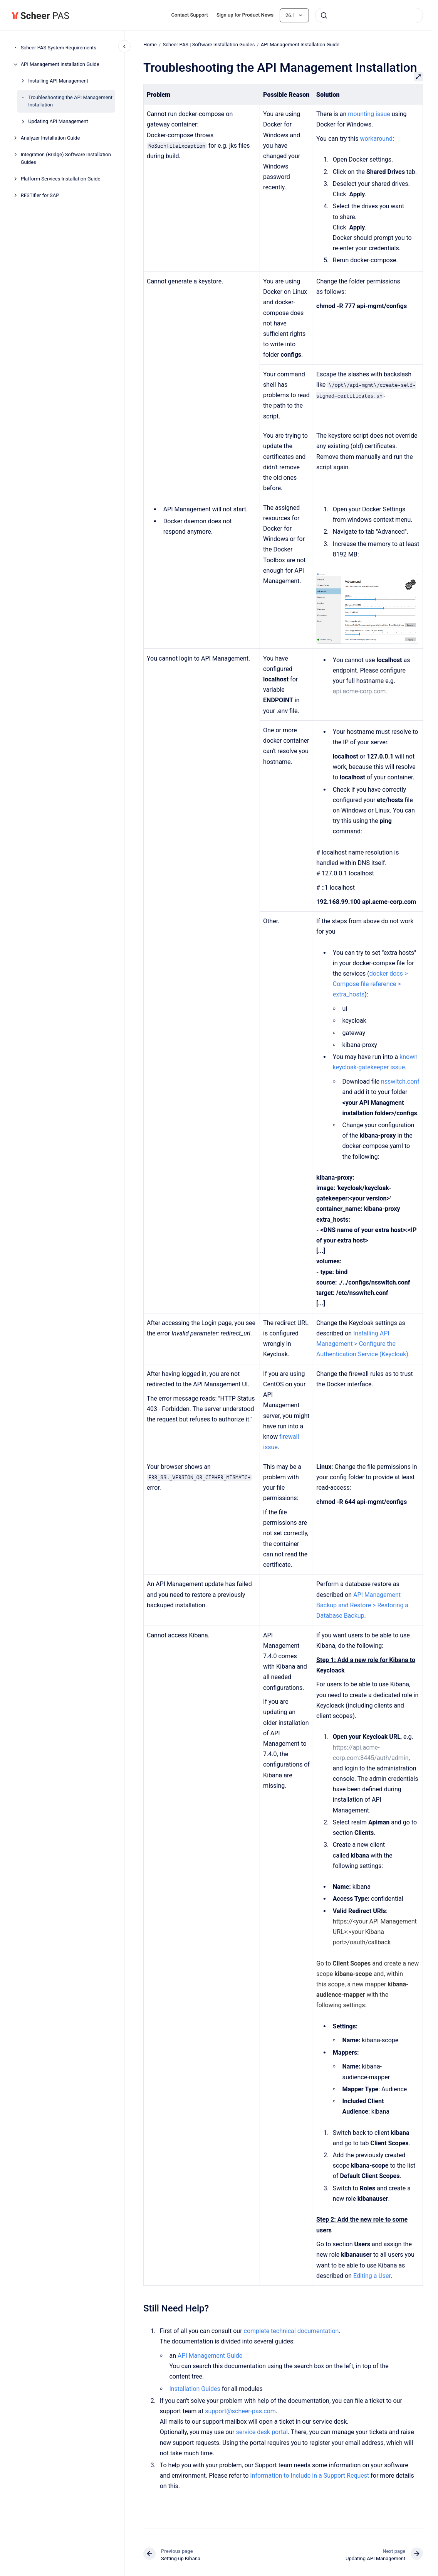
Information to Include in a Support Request (309, 2475)
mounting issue (369, 114)
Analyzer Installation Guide (50, 138)
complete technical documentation (291, 2331)
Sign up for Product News (245, 15)
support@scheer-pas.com (240, 2411)
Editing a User (372, 2275)
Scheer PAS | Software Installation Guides (209, 44)
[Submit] (324, 15)
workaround (376, 138)
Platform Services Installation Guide (61, 179)
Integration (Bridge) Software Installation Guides (66, 158)
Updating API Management (58, 121)
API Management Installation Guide (60, 64)
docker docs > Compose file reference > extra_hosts (370, 984)
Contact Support (189, 15)
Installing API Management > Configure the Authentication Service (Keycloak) (362, 1344)
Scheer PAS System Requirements (58, 48)
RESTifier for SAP (40, 195)
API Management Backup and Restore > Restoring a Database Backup (362, 1605)
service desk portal (261, 2432)
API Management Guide (210, 2355)
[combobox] (369, 15)
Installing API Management (58, 81)
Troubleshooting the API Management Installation (70, 101)
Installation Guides (194, 2388)
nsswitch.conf (400, 1081)
